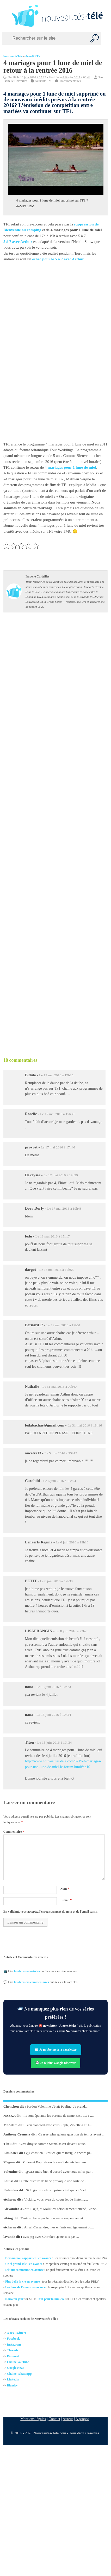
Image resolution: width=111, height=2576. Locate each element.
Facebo (12, 2338)
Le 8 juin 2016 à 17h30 (56, 1581)
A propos (82, 2419)
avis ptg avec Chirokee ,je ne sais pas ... (51, 2237)
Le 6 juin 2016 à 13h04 (59, 1481)
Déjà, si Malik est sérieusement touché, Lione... (65, 2208)
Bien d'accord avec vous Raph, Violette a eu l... (58, 2125)
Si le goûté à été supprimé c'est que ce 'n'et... (57, 2190)
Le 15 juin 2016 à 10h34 (54, 1742)
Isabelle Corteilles (15, 81)
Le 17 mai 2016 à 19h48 (64, 1208)
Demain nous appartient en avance (28, 2258)
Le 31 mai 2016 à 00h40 (59, 1386)
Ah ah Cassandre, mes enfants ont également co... (59, 2227)
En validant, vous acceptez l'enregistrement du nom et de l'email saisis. (50, 1911)
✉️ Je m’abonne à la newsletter (56, 2050)
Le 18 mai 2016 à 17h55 (56, 1270)
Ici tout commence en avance (24, 2270)
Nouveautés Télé (13, 56)
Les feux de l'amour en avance (25, 2287)
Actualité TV (32, 56)
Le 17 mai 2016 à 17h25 (56, 1075)
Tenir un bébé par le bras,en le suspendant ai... (53, 2218)
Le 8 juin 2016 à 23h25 (72, 1631)
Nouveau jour (14, 2299)
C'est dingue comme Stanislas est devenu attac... (53, 2143)
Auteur (68, 2419)
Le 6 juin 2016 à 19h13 (72, 1542)
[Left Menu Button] (5, 16)
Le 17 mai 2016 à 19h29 (61, 1175)
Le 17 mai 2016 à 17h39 (57, 1114)
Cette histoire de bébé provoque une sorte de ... (54, 2181)
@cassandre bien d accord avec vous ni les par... (59, 2171)
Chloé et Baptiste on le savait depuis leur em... (56, 2162)
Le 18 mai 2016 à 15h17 (52, 1236)
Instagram (14, 2344)
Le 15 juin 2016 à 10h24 (53, 1715)
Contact (54, 2419)
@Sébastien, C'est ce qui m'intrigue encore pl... (59, 2153)
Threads (12, 2350)
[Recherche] (94, 38)
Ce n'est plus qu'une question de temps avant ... (71, 2134)
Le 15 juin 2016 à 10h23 (53, 1687)
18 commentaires (70, 81)
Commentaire (13, 1831)
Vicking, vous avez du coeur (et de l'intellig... (56, 2199)
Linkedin (13, 2379)
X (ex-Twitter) (16, 2333)
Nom (64, 1888)
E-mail (66, 1900)
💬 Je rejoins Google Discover (55, 2063)
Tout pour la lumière (50, 2299)
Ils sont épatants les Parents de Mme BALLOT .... (58, 2116)
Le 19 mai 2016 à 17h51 (63, 1325)
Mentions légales (33, 2419)
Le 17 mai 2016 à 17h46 (58, 1147)
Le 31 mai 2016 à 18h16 (84, 1425)
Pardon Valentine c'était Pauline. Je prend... (57, 2106)
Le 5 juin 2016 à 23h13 (60, 1453)
